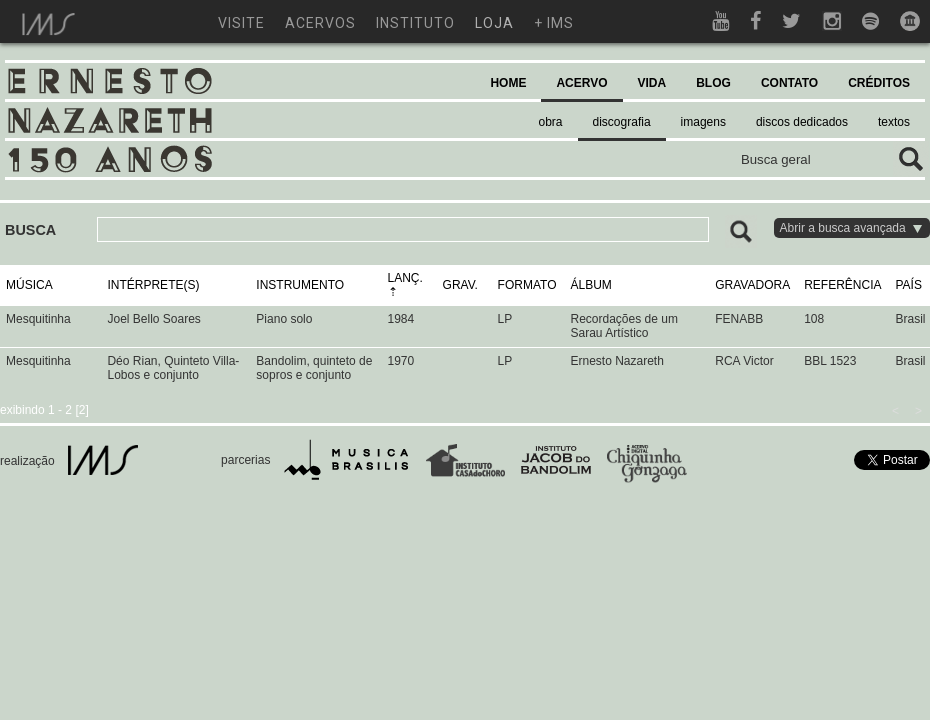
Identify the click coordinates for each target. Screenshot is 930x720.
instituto (415, 23)
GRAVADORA (752, 285)
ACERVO (581, 83)
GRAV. (460, 285)
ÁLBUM (590, 285)
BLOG (713, 83)
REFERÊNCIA (842, 285)
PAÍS (908, 285)
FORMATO (527, 285)
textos (894, 122)
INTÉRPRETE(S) (153, 285)
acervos (320, 23)
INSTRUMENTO (300, 285)
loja (494, 23)
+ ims (554, 23)
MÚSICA (29, 285)
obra (551, 122)
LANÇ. (405, 278)
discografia (622, 122)
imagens (703, 122)
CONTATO (789, 83)
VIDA (652, 83)
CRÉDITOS (879, 83)
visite (241, 23)
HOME (508, 83)
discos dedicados (802, 122)
